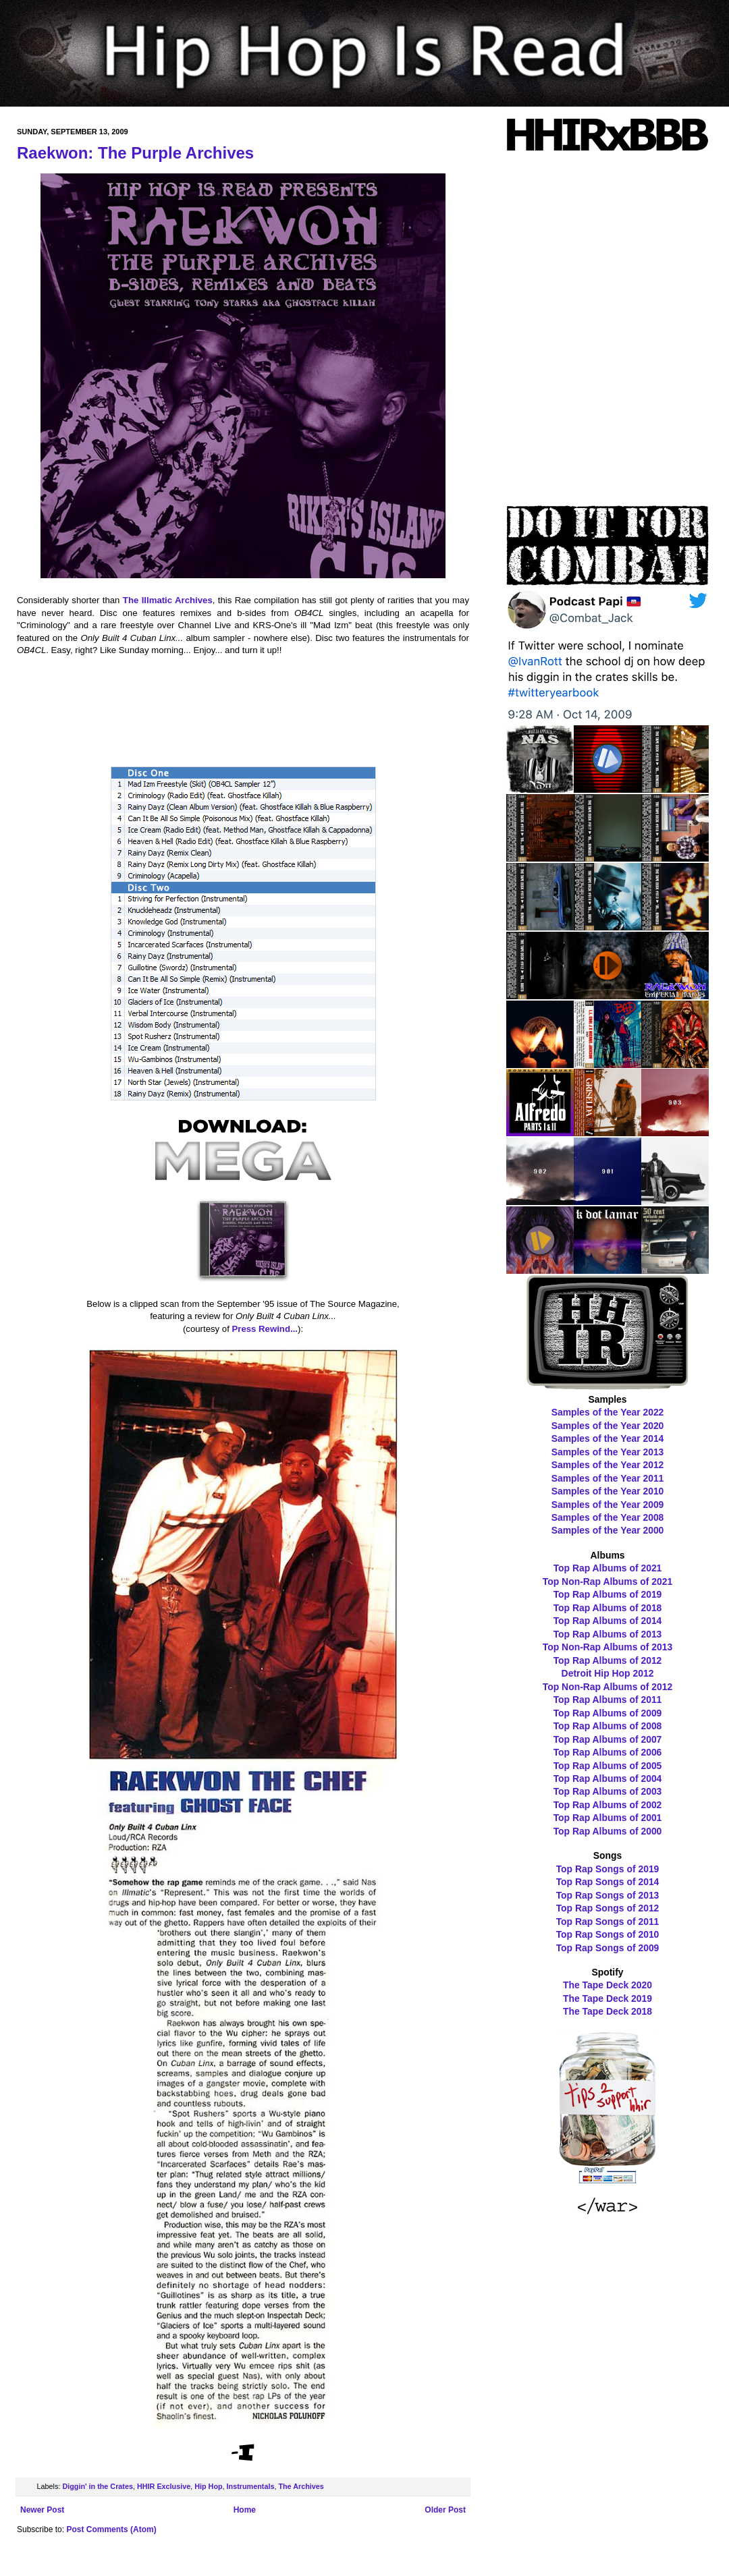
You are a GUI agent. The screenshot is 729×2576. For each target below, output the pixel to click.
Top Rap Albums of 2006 (608, 1752)
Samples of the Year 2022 (607, 1412)
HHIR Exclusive (163, 2486)
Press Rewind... (265, 1329)
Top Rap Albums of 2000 (608, 1831)
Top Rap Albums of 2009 (608, 1713)
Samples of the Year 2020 (607, 1425)
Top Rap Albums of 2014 (608, 1620)
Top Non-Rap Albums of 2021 (607, 1581)
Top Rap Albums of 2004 (608, 1778)
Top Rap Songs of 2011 (607, 1921)
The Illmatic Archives (168, 600)
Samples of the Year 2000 (607, 1530)
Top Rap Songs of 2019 (607, 1869)
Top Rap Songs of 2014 (607, 1881)
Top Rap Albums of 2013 (608, 1634)
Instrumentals (251, 2486)
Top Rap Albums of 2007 (608, 1739)
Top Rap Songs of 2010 (607, 1934)
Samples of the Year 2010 (607, 1491)
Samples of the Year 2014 (607, 1438)
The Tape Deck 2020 (607, 1985)
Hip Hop (208, 2486)
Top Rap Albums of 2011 (608, 1699)
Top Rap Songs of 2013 (607, 1895)
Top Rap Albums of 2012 (608, 1660)
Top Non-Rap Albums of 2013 (607, 1647)
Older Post (445, 2510)
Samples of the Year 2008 (607, 1517)
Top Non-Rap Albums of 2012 (607, 1686)
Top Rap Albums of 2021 (608, 1568)
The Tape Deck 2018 (607, 2011)
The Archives (300, 2486)
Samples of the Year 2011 (607, 1478)
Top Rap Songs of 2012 (607, 1908)
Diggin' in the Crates (97, 2486)
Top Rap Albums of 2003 (608, 1791)
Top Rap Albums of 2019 (608, 1594)
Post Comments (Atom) (111, 2529)
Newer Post (42, 2510)
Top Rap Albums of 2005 (608, 1765)
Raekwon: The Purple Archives (135, 153)
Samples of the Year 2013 (607, 1452)
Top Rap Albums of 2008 (608, 1725)
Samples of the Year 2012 (607, 1464)
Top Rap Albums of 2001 (608, 1817)
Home (245, 2510)
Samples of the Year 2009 (607, 1504)
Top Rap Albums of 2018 (608, 1607)
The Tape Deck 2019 (607, 1998)
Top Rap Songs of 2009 (607, 1947)
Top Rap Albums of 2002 (608, 1804)
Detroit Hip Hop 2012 (608, 1673)
